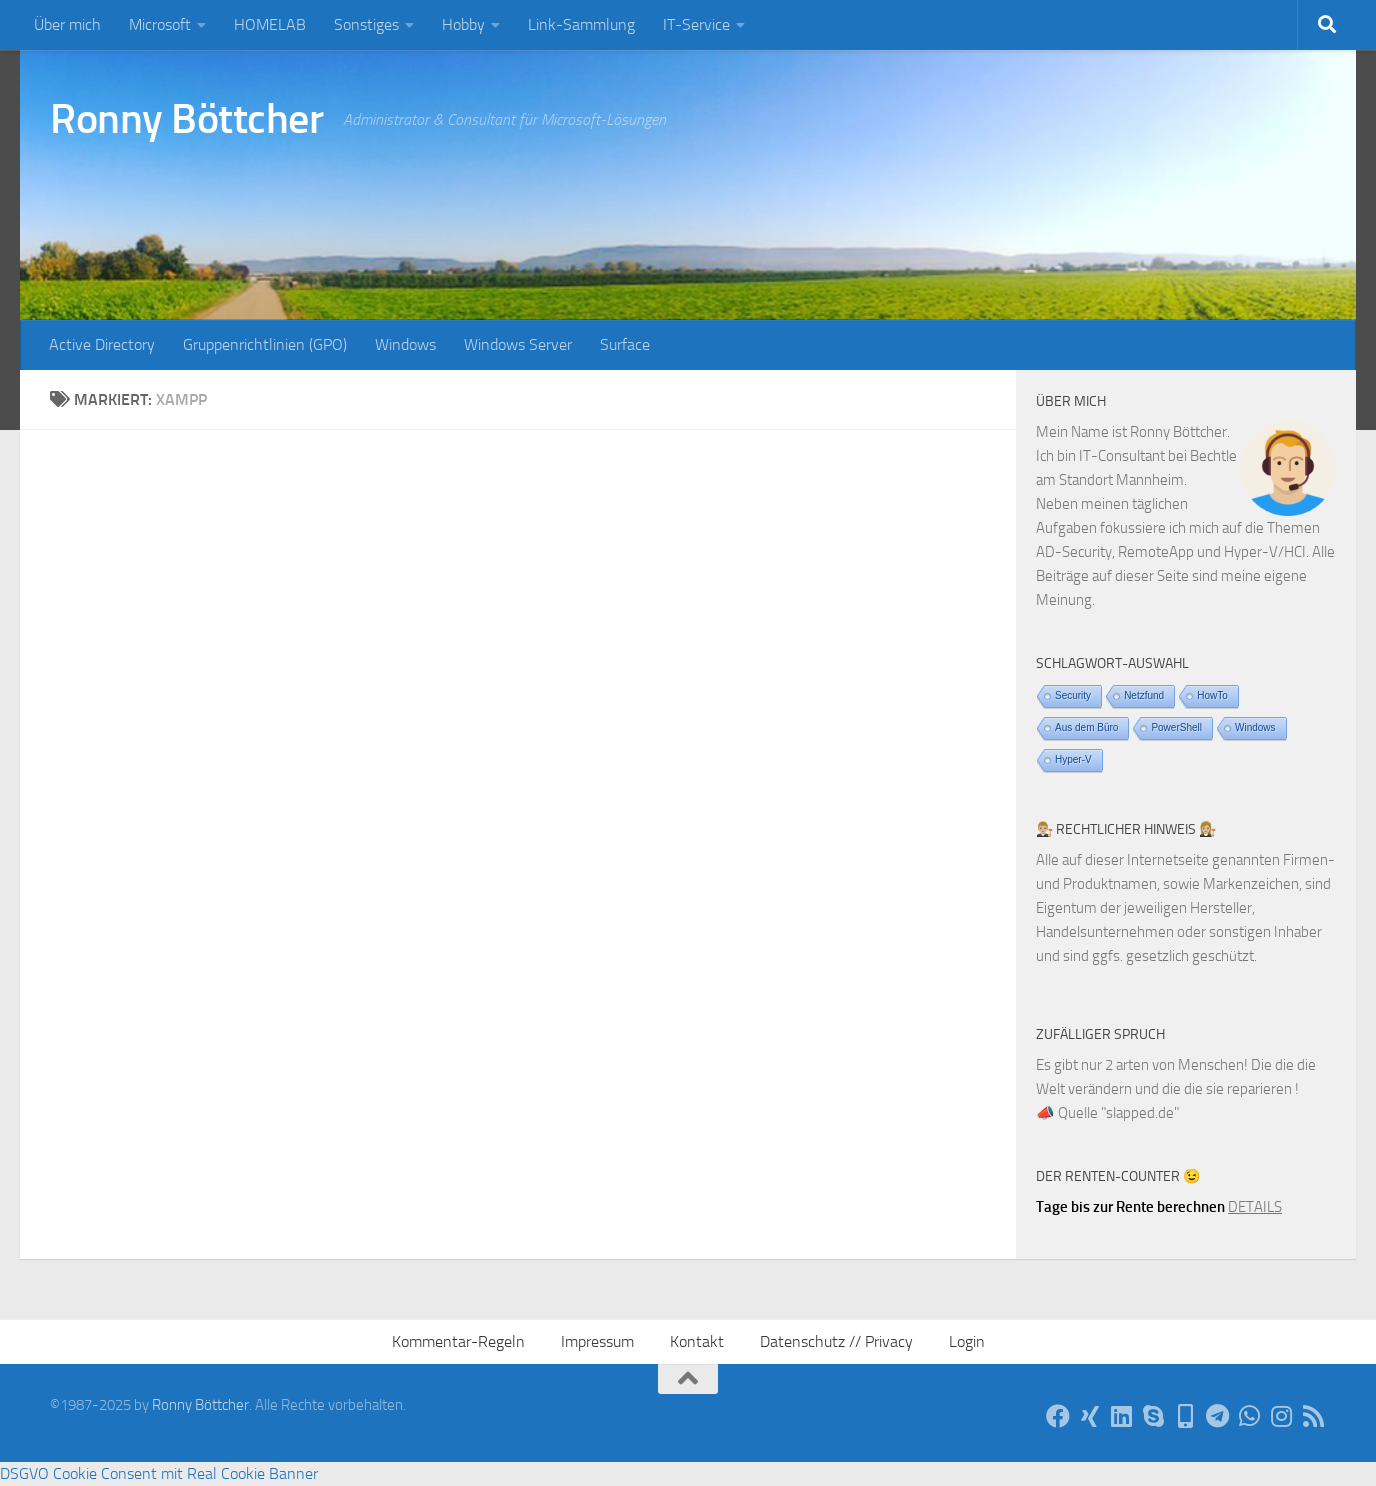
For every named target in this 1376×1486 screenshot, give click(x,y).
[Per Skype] (1154, 1416)
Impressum (597, 1341)
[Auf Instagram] (1282, 1416)
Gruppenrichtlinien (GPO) (265, 344)
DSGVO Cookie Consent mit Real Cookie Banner (159, 1473)
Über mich (67, 24)
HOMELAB (270, 24)
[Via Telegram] (1218, 1416)
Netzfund (1144, 695)
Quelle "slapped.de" (1118, 1113)
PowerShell (1176, 727)
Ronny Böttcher (186, 119)
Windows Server (518, 344)
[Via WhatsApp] (1250, 1416)
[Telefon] (1186, 1416)
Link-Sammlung (581, 24)
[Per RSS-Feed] (1314, 1416)
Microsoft (160, 24)
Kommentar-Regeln (458, 1341)
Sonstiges (366, 24)
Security (1073, 695)
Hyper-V (1073, 759)
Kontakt (697, 1341)
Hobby (463, 24)
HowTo (1212, 695)
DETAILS (1255, 1207)
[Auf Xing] (1090, 1416)
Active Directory (102, 344)
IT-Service (696, 24)
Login (967, 1341)
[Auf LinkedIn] (1122, 1416)
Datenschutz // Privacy (836, 1341)
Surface (625, 344)
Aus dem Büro (1086, 727)
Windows (405, 344)
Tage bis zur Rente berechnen (1130, 1207)
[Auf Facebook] (1058, 1416)
